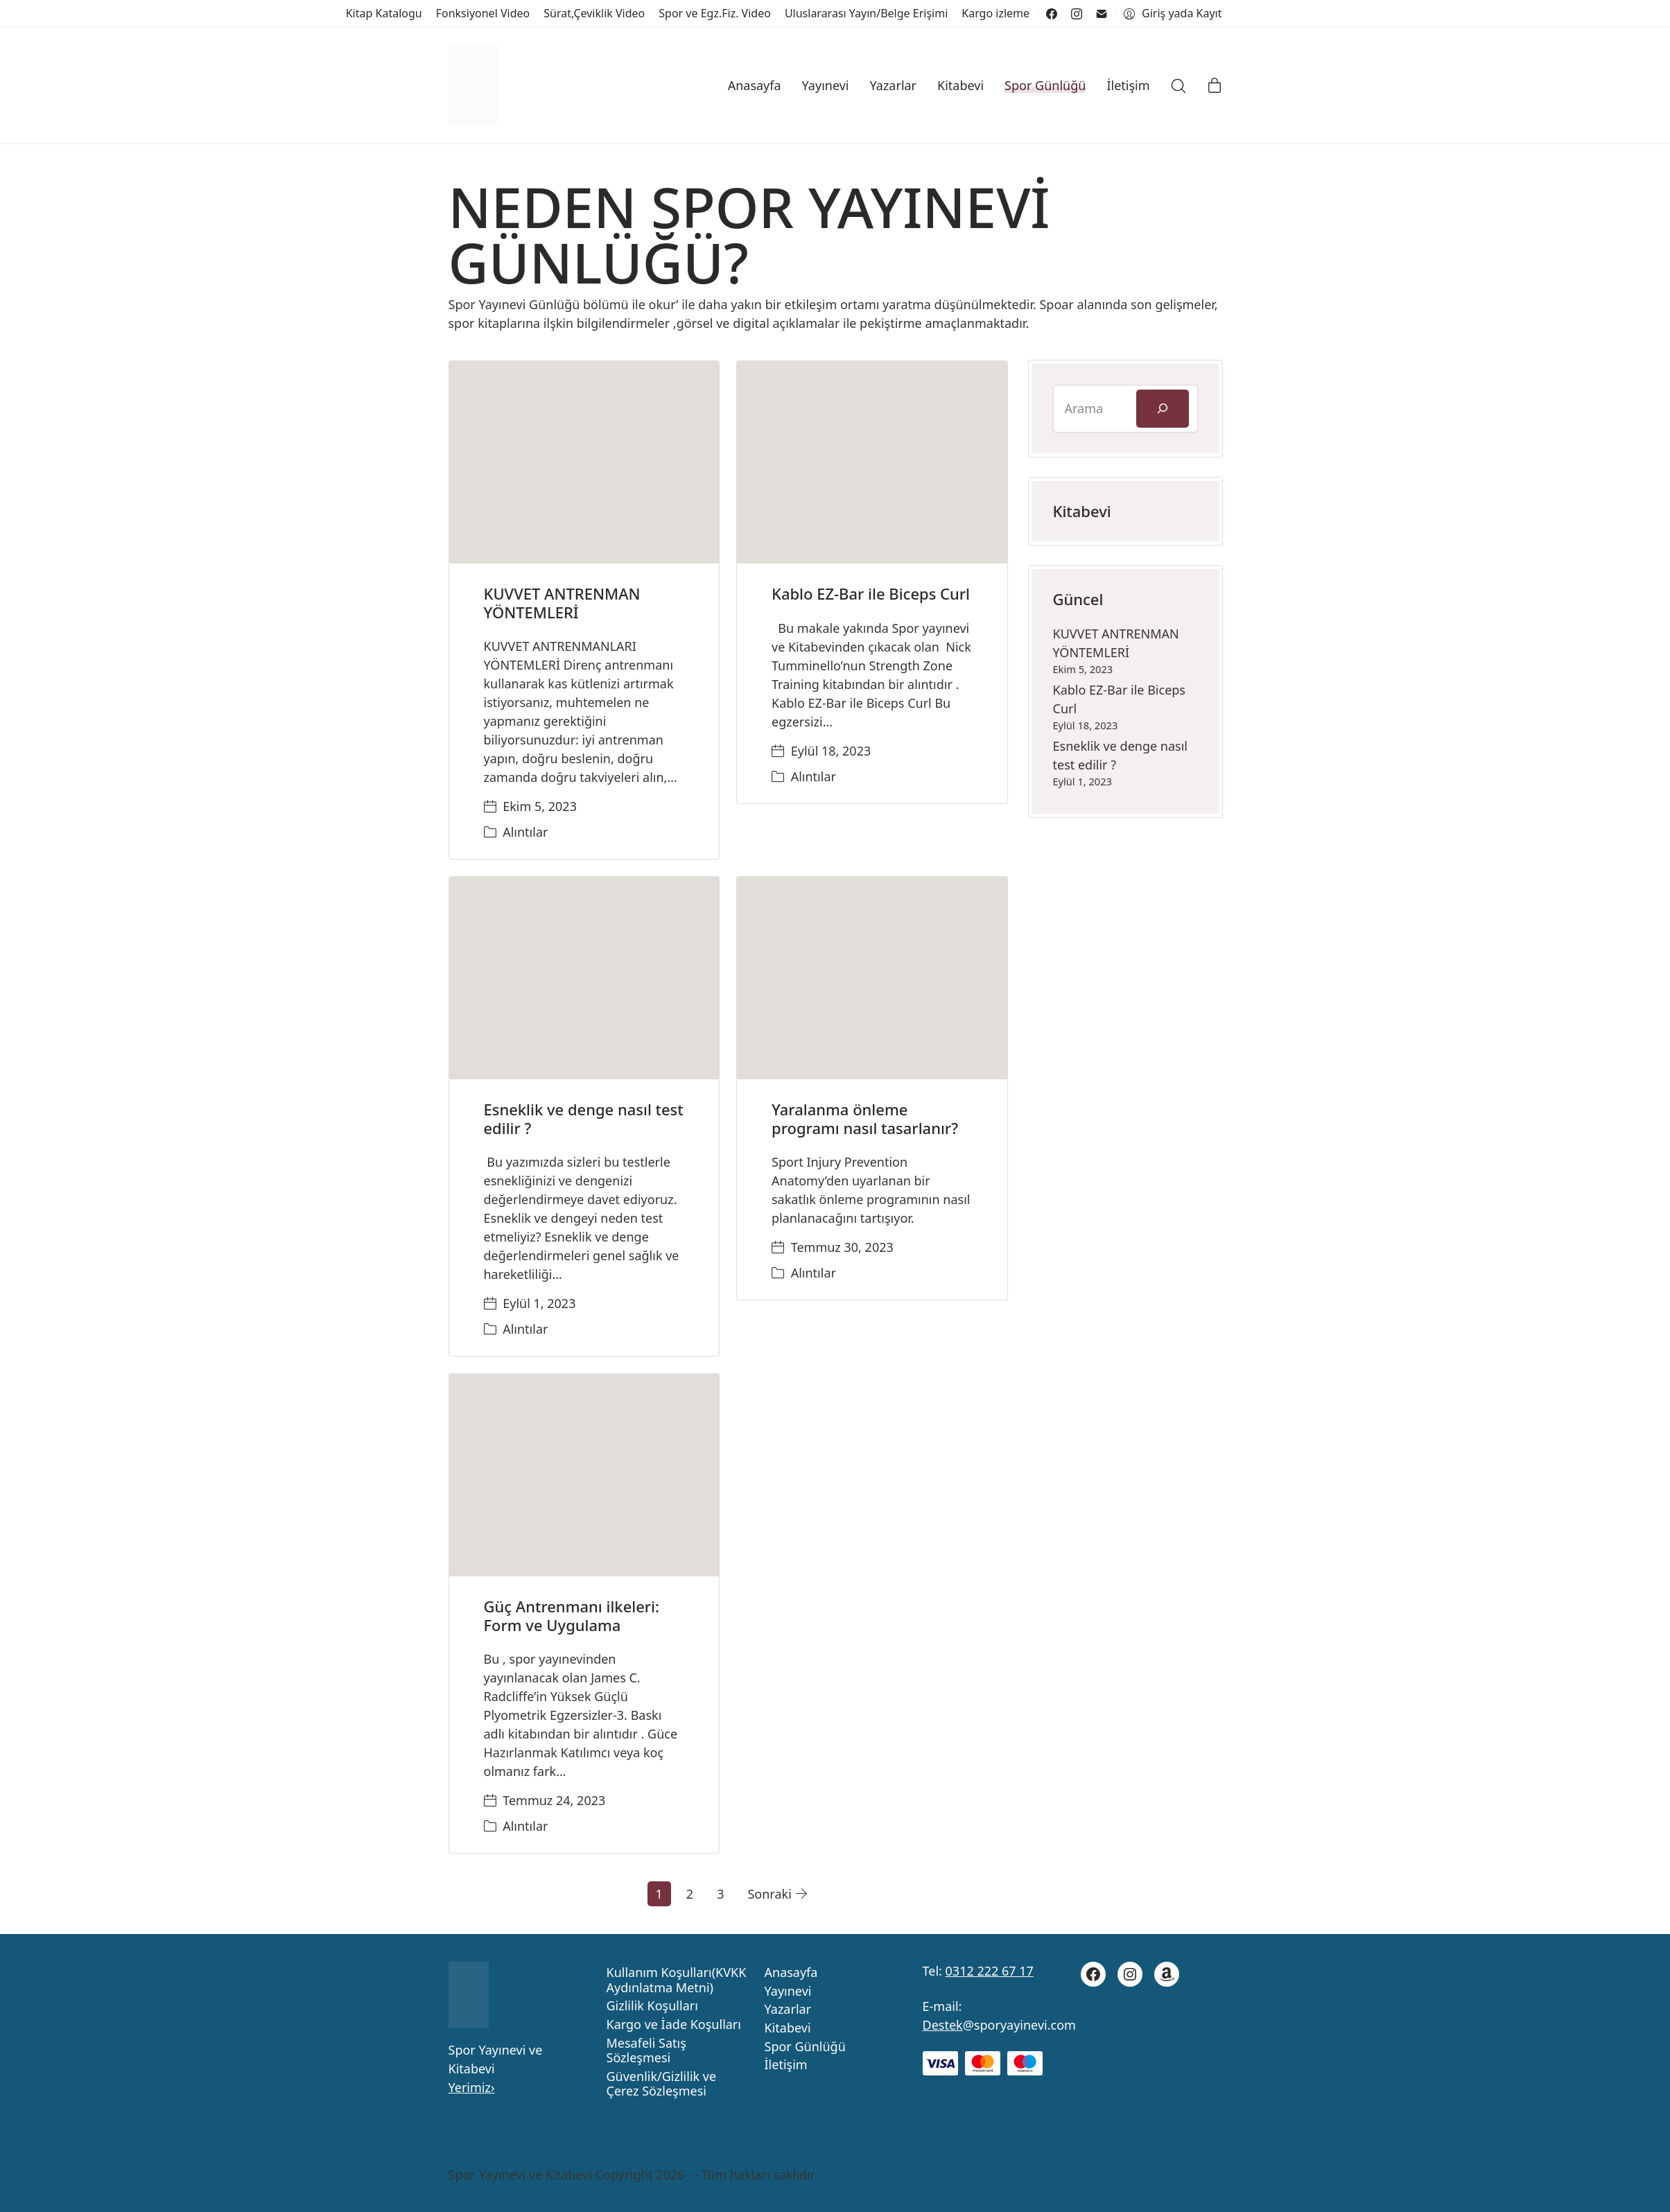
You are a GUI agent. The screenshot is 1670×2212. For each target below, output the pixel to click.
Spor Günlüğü (805, 2047)
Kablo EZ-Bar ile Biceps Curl (871, 593)
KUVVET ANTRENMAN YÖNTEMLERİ (562, 602)
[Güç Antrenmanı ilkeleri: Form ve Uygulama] (584, 1475)
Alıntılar (525, 832)
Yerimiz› (472, 2087)
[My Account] (1172, 13)
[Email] (1101, 13)
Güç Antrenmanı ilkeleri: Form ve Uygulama (572, 1615)
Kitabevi (788, 2028)
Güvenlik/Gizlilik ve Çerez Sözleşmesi (662, 2084)
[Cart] (1214, 86)
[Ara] (1162, 409)
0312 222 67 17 (990, 1970)
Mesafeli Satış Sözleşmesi (646, 2051)
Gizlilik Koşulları (652, 2006)
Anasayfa (791, 1972)
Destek (943, 2025)
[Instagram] (1076, 13)
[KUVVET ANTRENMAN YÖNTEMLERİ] (584, 462)
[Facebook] (1051, 13)
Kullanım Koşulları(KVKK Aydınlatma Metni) (677, 1980)
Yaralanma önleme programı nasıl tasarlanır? (865, 1118)
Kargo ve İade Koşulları (674, 2024)
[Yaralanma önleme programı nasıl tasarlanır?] (872, 978)
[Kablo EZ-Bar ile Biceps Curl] (872, 462)
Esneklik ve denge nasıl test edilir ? (584, 1118)
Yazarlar (788, 2009)
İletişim (786, 2065)
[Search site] (1178, 86)
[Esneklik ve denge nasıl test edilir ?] (584, 978)
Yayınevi (788, 1991)
